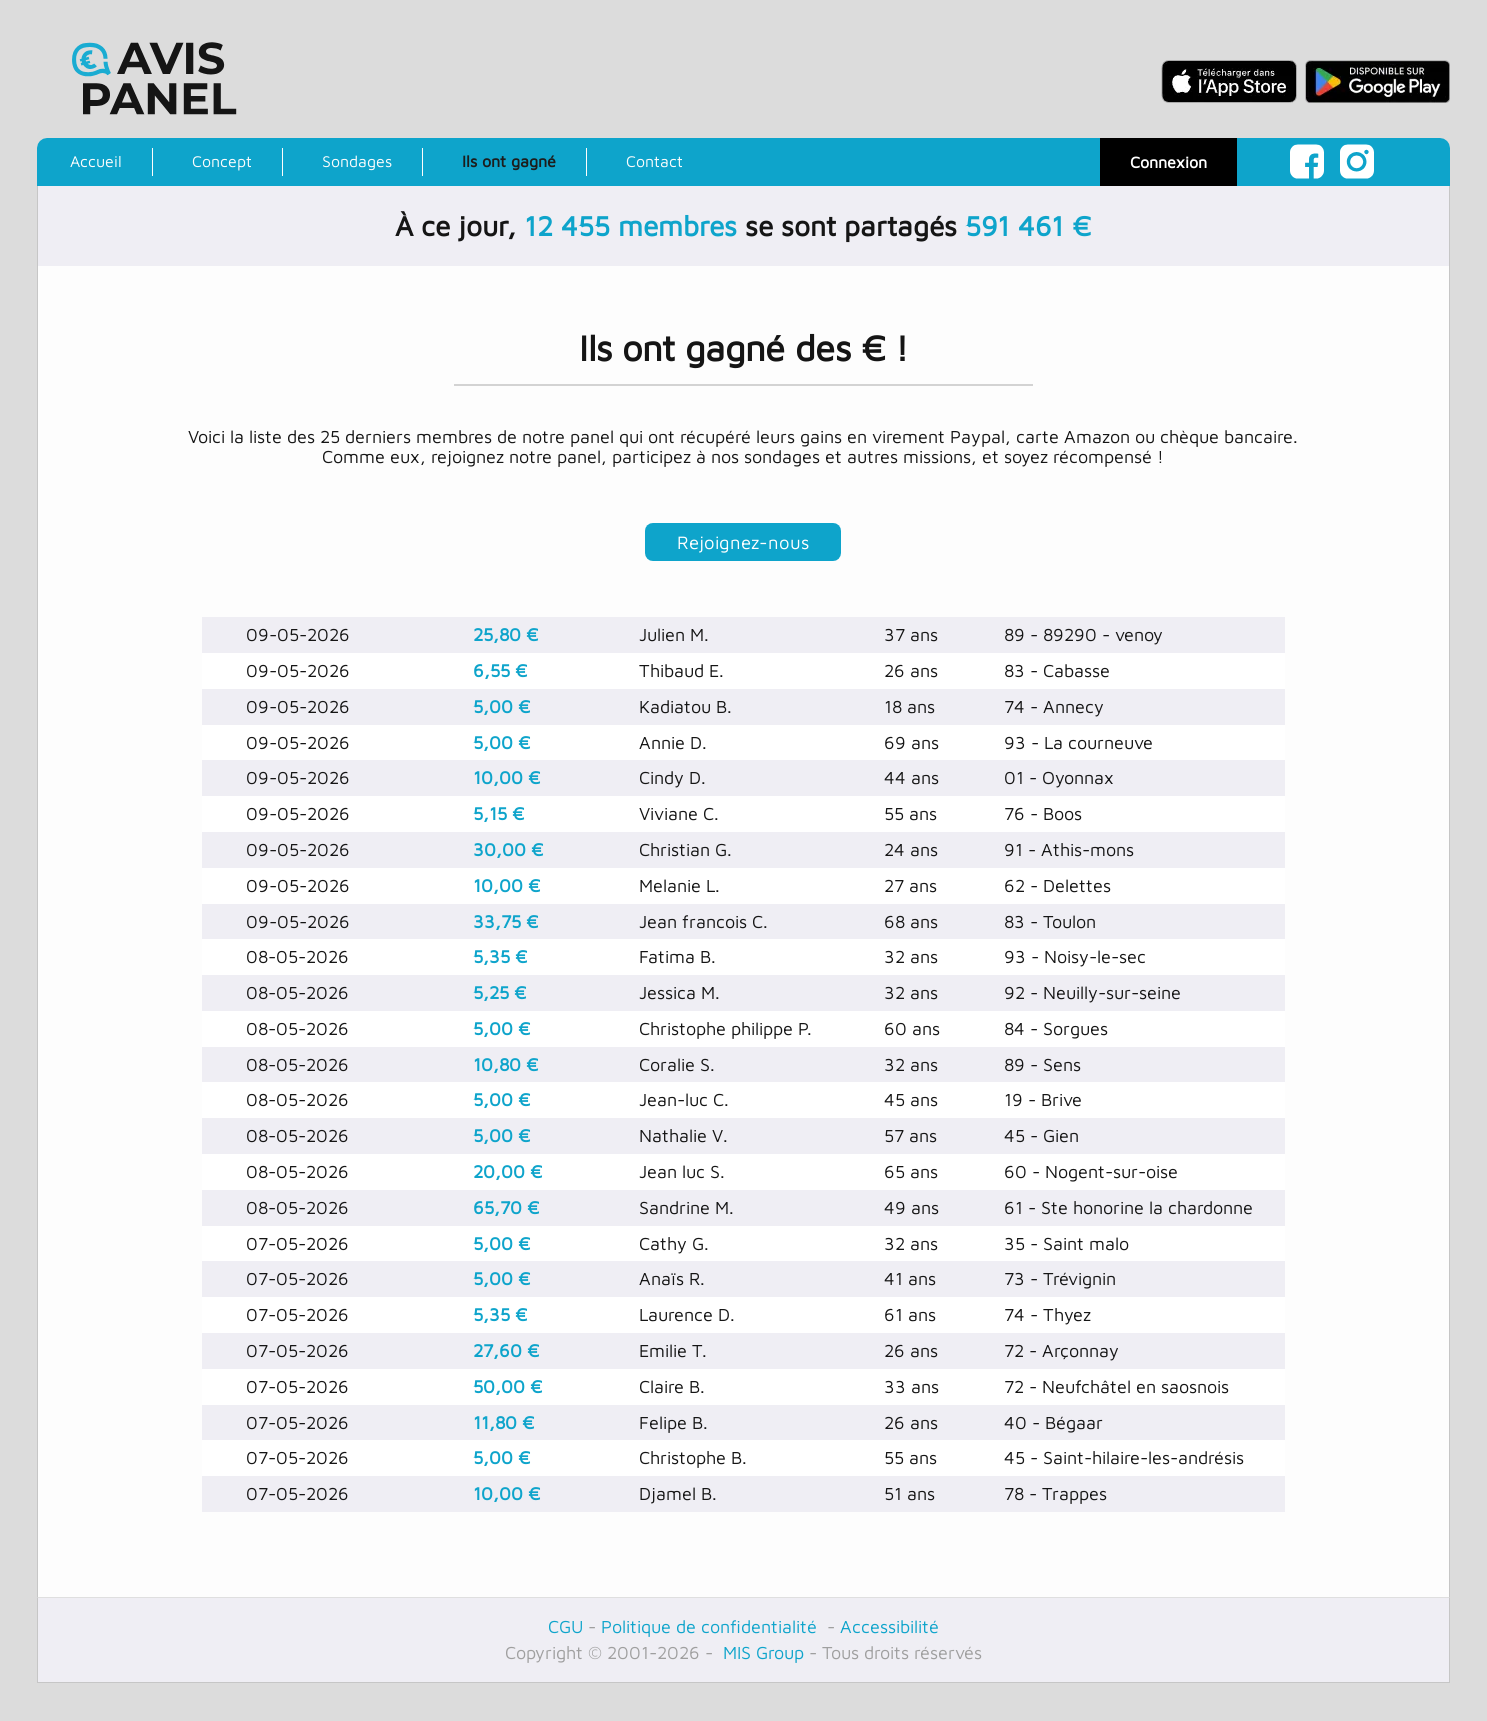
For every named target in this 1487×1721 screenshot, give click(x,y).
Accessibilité (889, 1632)
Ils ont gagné (509, 161)
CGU (565, 1632)
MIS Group (761, 1658)
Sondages (357, 161)
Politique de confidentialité (711, 1632)
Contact (654, 161)
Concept (222, 161)
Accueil (96, 161)
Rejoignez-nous (743, 545)
